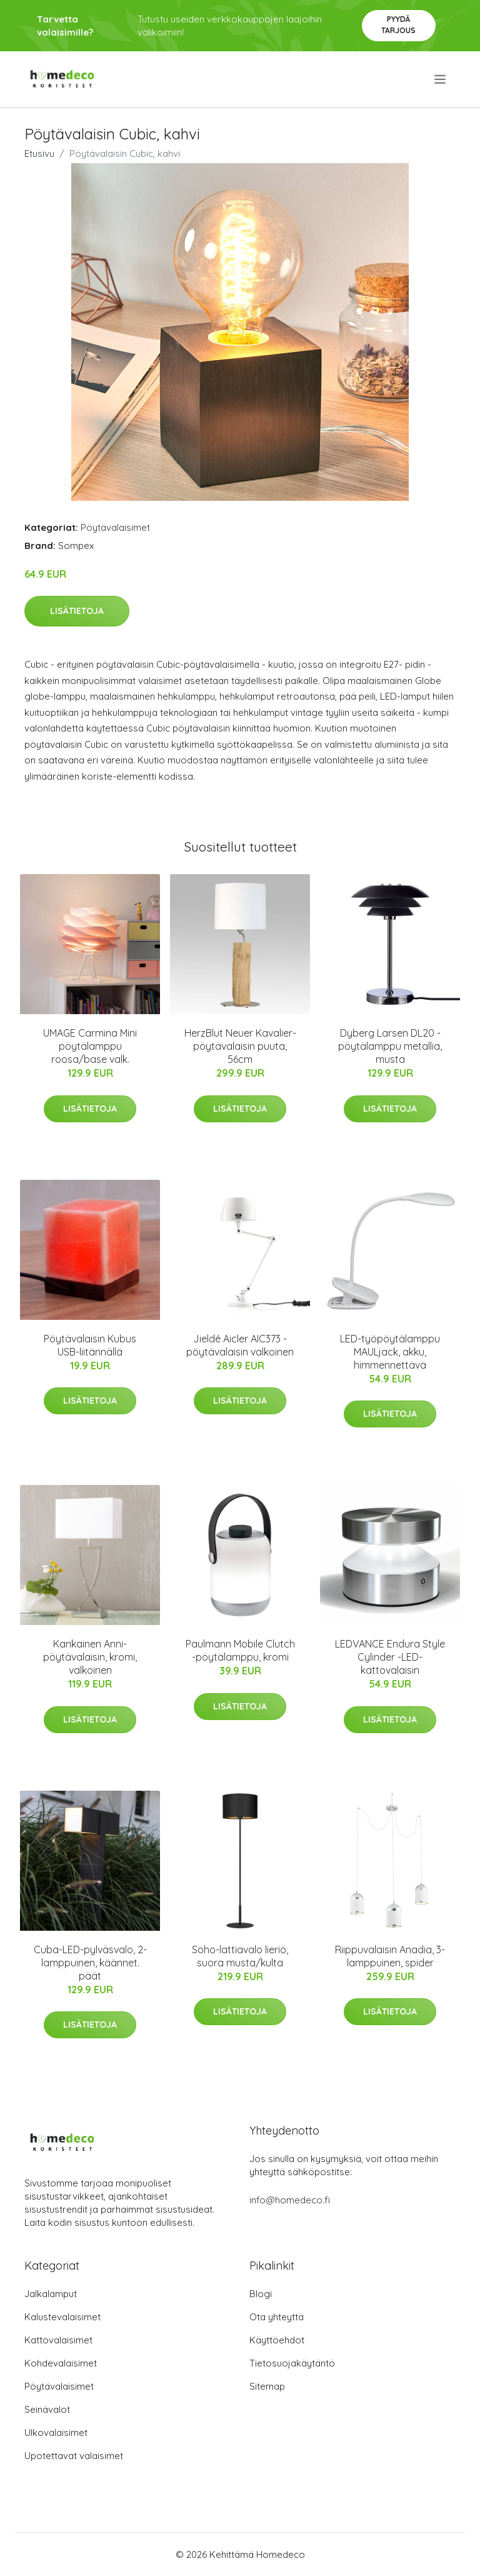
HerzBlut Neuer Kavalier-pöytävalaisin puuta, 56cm (240, 1046)
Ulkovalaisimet (56, 2432)
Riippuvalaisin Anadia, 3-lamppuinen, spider (390, 1956)
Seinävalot (47, 2409)
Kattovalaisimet (58, 2340)
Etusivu (39, 153)
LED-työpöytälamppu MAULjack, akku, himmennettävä (390, 1351)
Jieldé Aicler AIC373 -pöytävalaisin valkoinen (240, 1345)
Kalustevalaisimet (62, 2317)
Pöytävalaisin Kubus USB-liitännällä (90, 1345)
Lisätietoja (77, 610)
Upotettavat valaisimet (73, 2456)
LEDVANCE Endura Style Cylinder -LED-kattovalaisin (390, 1657)
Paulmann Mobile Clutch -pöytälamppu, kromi (240, 1650)
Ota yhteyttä (276, 2317)
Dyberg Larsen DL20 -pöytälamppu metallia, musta (390, 1046)
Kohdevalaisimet (60, 2363)
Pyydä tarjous (398, 24)
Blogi (260, 2294)
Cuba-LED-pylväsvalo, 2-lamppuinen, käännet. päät (90, 1962)
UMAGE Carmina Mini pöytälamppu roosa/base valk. (90, 1046)
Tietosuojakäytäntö (292, 2363)
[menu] (441, 79)
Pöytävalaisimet (115, 527)
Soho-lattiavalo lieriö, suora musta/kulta (240, 1956)
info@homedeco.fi (289, 2200)
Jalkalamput (50, 2294)
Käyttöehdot (276, 2340)
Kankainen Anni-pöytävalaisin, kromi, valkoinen (90, 1657)
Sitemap (267, 2386)
